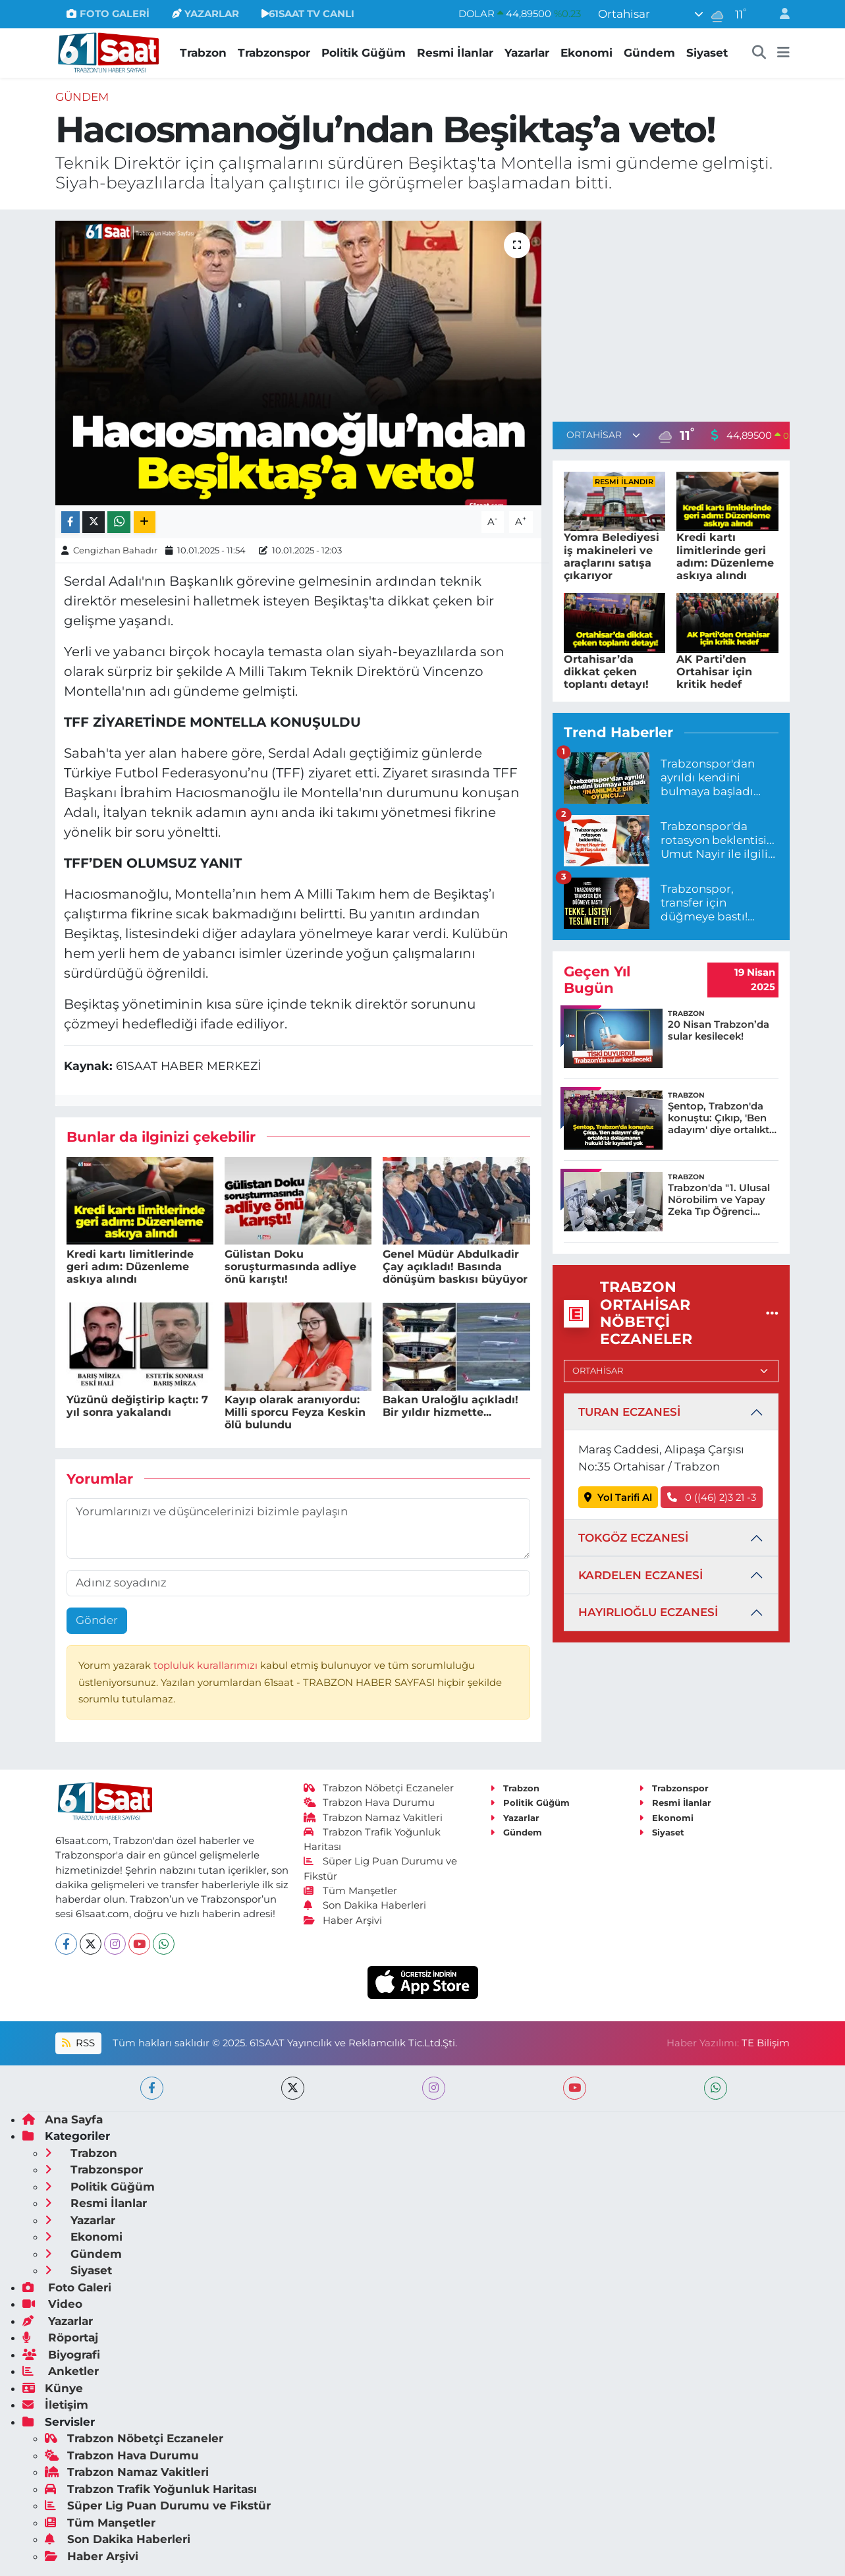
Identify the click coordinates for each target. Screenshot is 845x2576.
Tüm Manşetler (350, 1891)
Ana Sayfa (62, 2119)
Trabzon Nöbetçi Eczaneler (379, 1788)
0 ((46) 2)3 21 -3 (712, 1497)
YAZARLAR (205, 14)
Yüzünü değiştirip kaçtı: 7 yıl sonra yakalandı (137, 1405)
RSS (78, 2043)
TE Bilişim (766, 2043)
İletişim (55, 2404)
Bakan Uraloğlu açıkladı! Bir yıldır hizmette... (450, 1405)
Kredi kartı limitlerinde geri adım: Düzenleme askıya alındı (130, 1266)
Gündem (649, 52)
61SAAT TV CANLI (307, 14)
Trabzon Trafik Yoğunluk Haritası (151, 2489)
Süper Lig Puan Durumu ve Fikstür (158, 2505)
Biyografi (61, 2354)
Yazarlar (526, 52)
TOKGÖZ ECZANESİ (633, 1537)
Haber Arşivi (343, 1920)
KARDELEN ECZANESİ (640, 1575)
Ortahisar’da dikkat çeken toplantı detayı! (606, 671)
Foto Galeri (66, 2287)
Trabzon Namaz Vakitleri (373, 1818)
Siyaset (707, 52)
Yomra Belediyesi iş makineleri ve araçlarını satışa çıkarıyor (611, 556)
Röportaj (60, 2337)
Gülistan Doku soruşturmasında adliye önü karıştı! (290, 1266)
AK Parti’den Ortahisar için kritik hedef (714, 671)
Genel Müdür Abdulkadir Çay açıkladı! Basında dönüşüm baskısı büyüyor (455, 1266)
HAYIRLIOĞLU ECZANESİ (648, 1612)
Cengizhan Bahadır (115, 550)
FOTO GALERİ (108, 14)
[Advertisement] (671, 313)
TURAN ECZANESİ (629, 1411)
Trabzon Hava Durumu (369, 1802)
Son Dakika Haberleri (365, 1905)
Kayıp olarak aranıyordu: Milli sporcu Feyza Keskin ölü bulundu (295, 1412)
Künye (52, 2388)
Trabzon (203, 52)
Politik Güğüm (363, 52)
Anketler (60, 2371)
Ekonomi (586, 52)
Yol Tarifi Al (618, 1497)
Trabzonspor (274, 52)
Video (52, 2303)
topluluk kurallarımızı (206, 1665)
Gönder (97, 1620)
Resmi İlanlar (455, 52)
